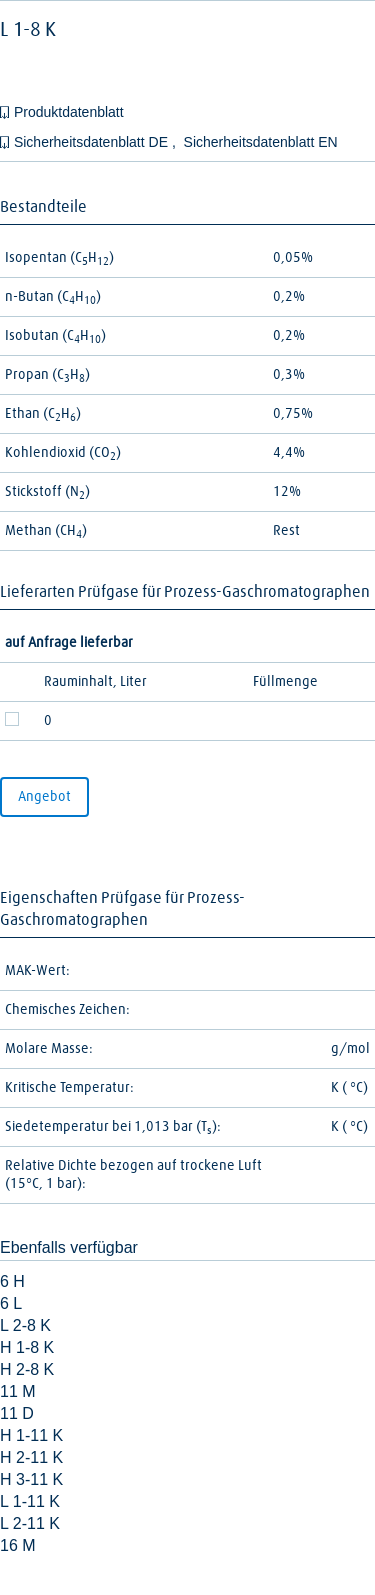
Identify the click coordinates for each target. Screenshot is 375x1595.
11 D (17, 1413)
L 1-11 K (30, 1501)
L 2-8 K (25, 1325)
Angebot (44, 797)
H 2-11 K (31, 1457)
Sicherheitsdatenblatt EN (261, 142)
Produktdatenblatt (69, 112)
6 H (12, 1281)
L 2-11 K (30, 1523)
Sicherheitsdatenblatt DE (93, 142)
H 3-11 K (31, 1479)
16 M (18, 1545)
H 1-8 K (27, 1347)
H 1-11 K (31, 1435)
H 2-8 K (27, 1369)
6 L (11, 1303)
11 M (18, 1391)
